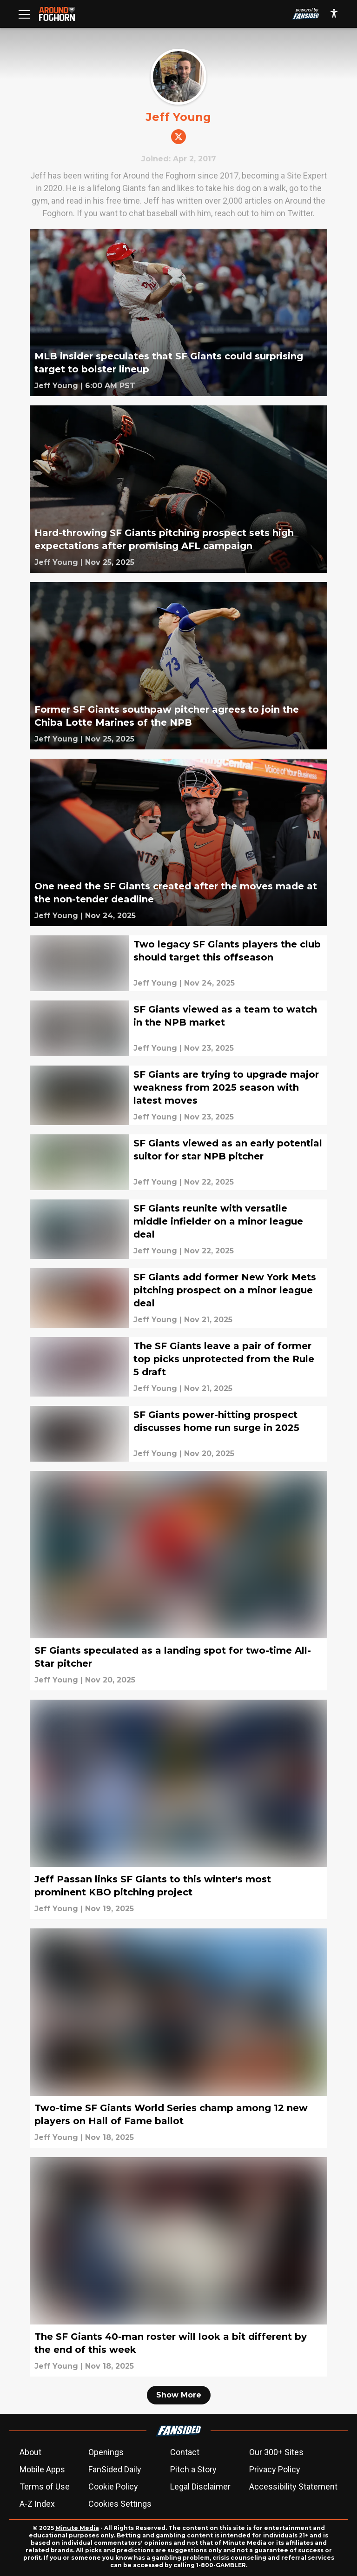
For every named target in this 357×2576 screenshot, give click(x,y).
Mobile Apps (42, 2469)
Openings (106, 2452)
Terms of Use (45, 2486)
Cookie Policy (113, 2486)
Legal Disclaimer (200, 2486)
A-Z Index (37, 2504)
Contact (184, 2452)
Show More (178, 2395)
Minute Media (77, 2527)
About (30, 2452)
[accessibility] (334, 14)
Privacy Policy (274, 2469)
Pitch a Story (193, 2469)
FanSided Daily (114, 2469)
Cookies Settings (120, 2504)
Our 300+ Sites (276, 2452)
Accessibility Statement (293, 2486)
